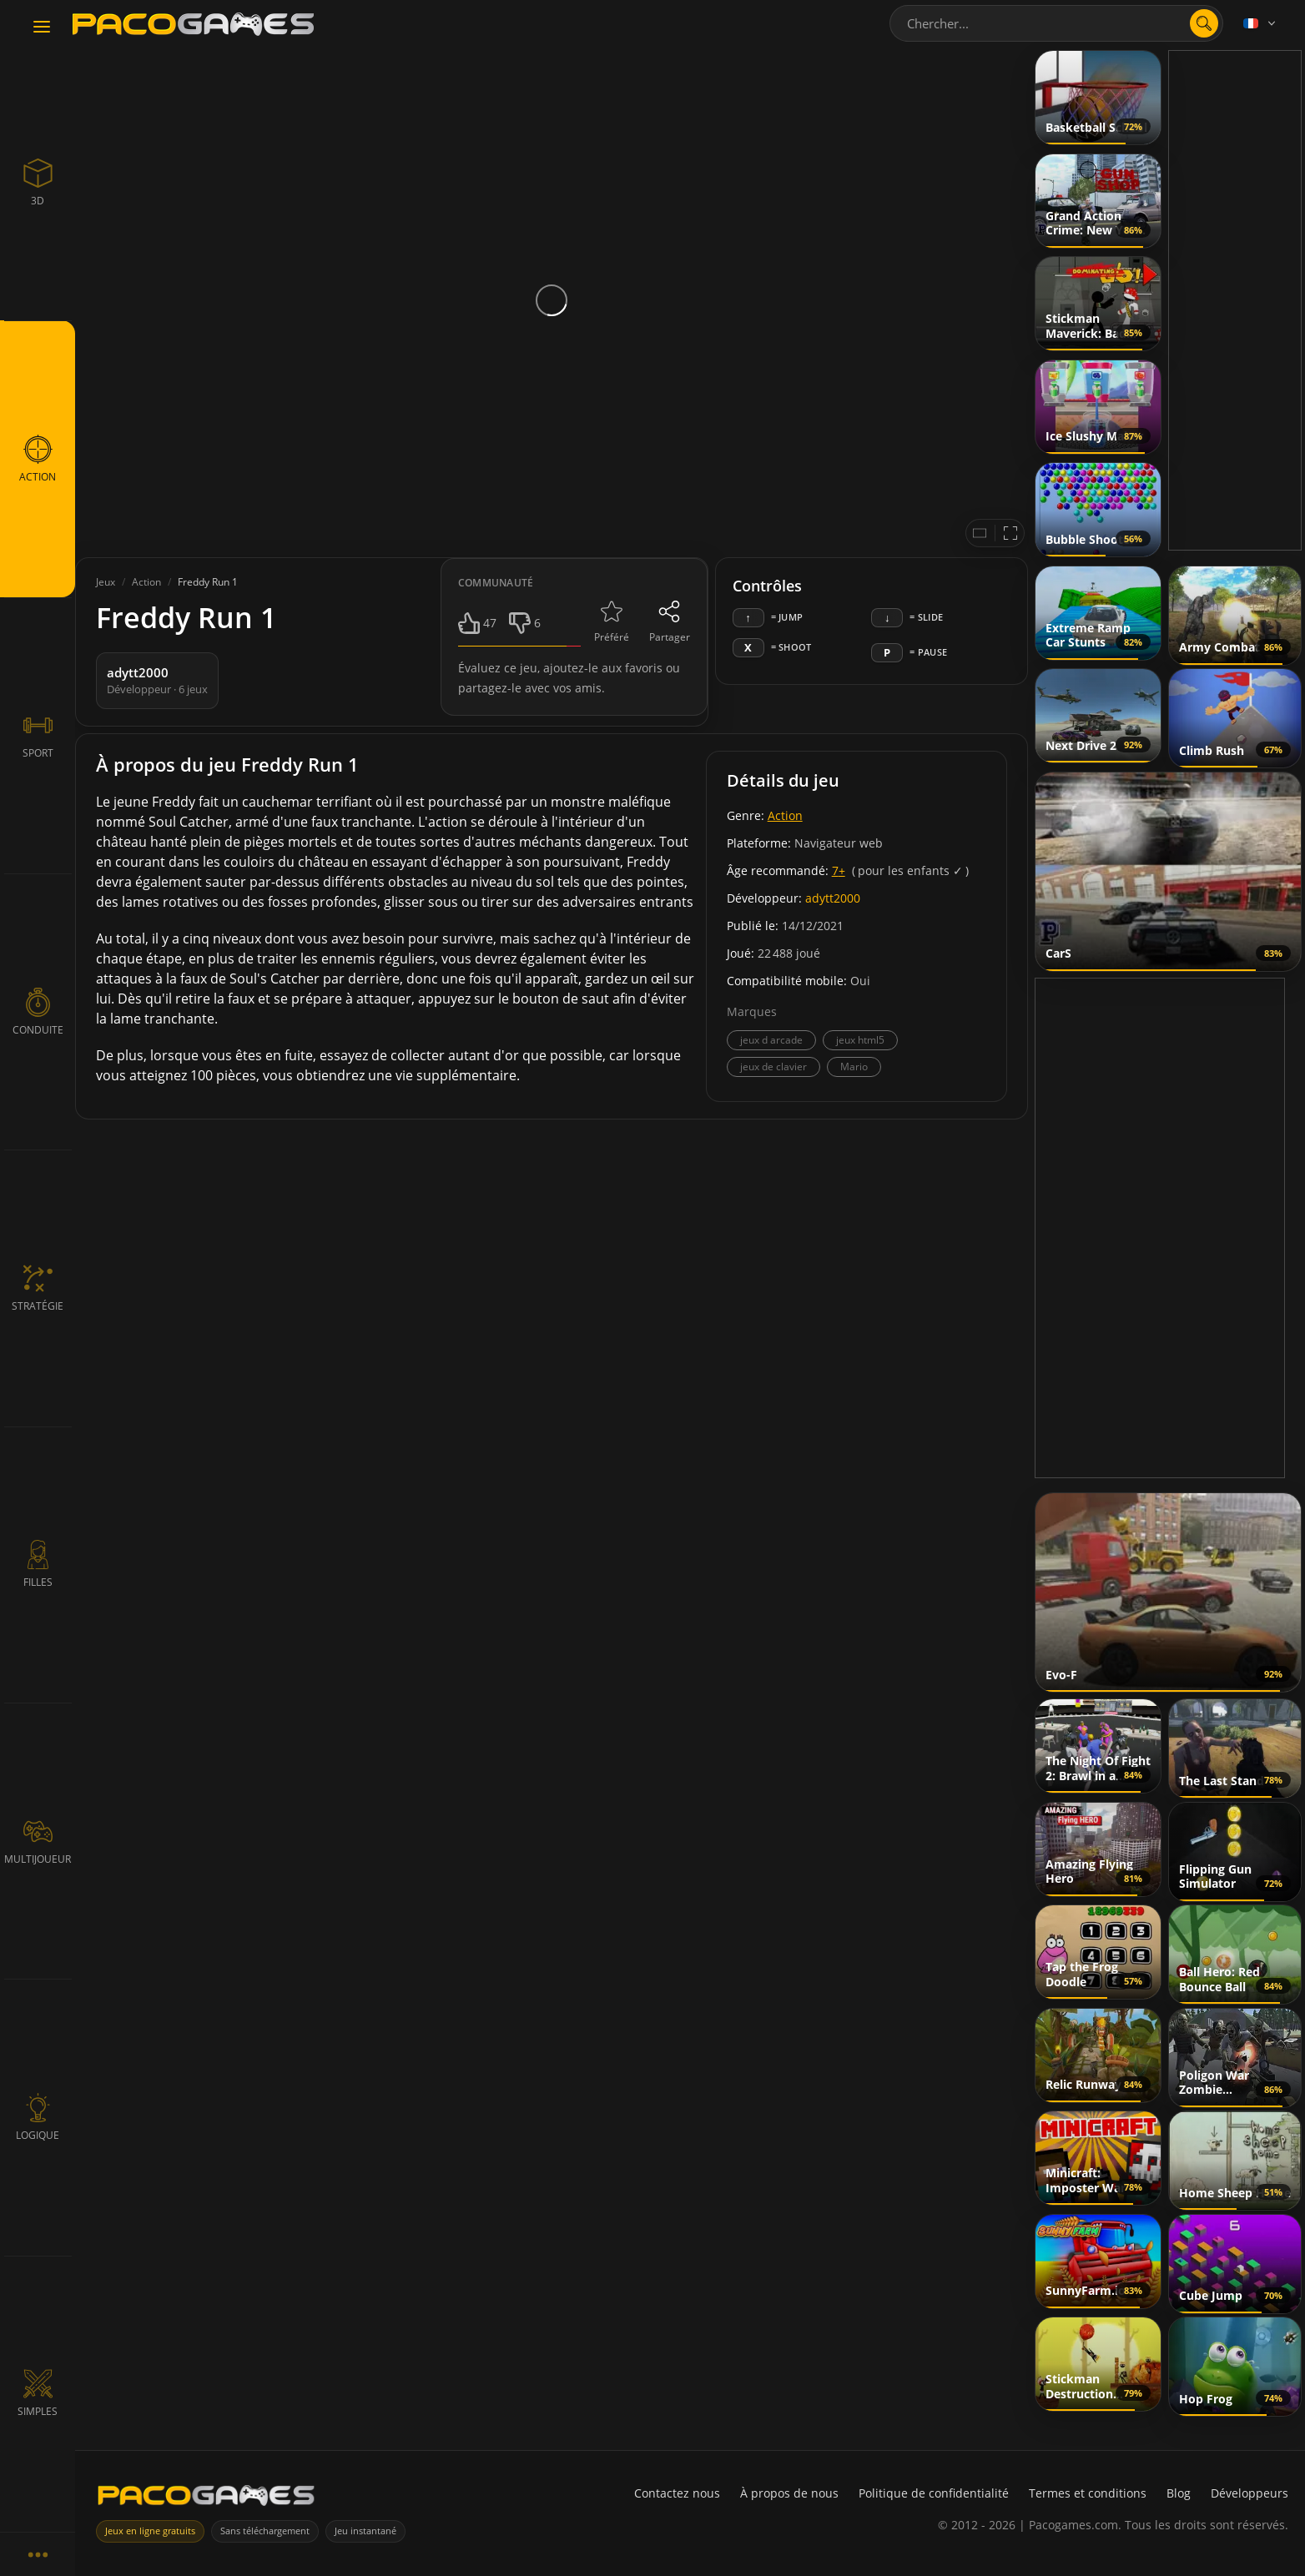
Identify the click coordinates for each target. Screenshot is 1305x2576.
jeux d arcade (771, 1040)
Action (785, 815)
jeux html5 (860, 1040)
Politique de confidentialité (934, 2493)
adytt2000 (832, 898)
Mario (854, 1066)
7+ (838, 870)
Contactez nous (677, 2493)
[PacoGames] (206, 2498)
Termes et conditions (1087, 2493)
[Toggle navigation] (41, 27)
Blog (1178, 2493)
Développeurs (1249, 2493)
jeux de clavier (773, 1066)
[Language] (1260, 23)
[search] (1204, 23)
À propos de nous (789, 2493)
